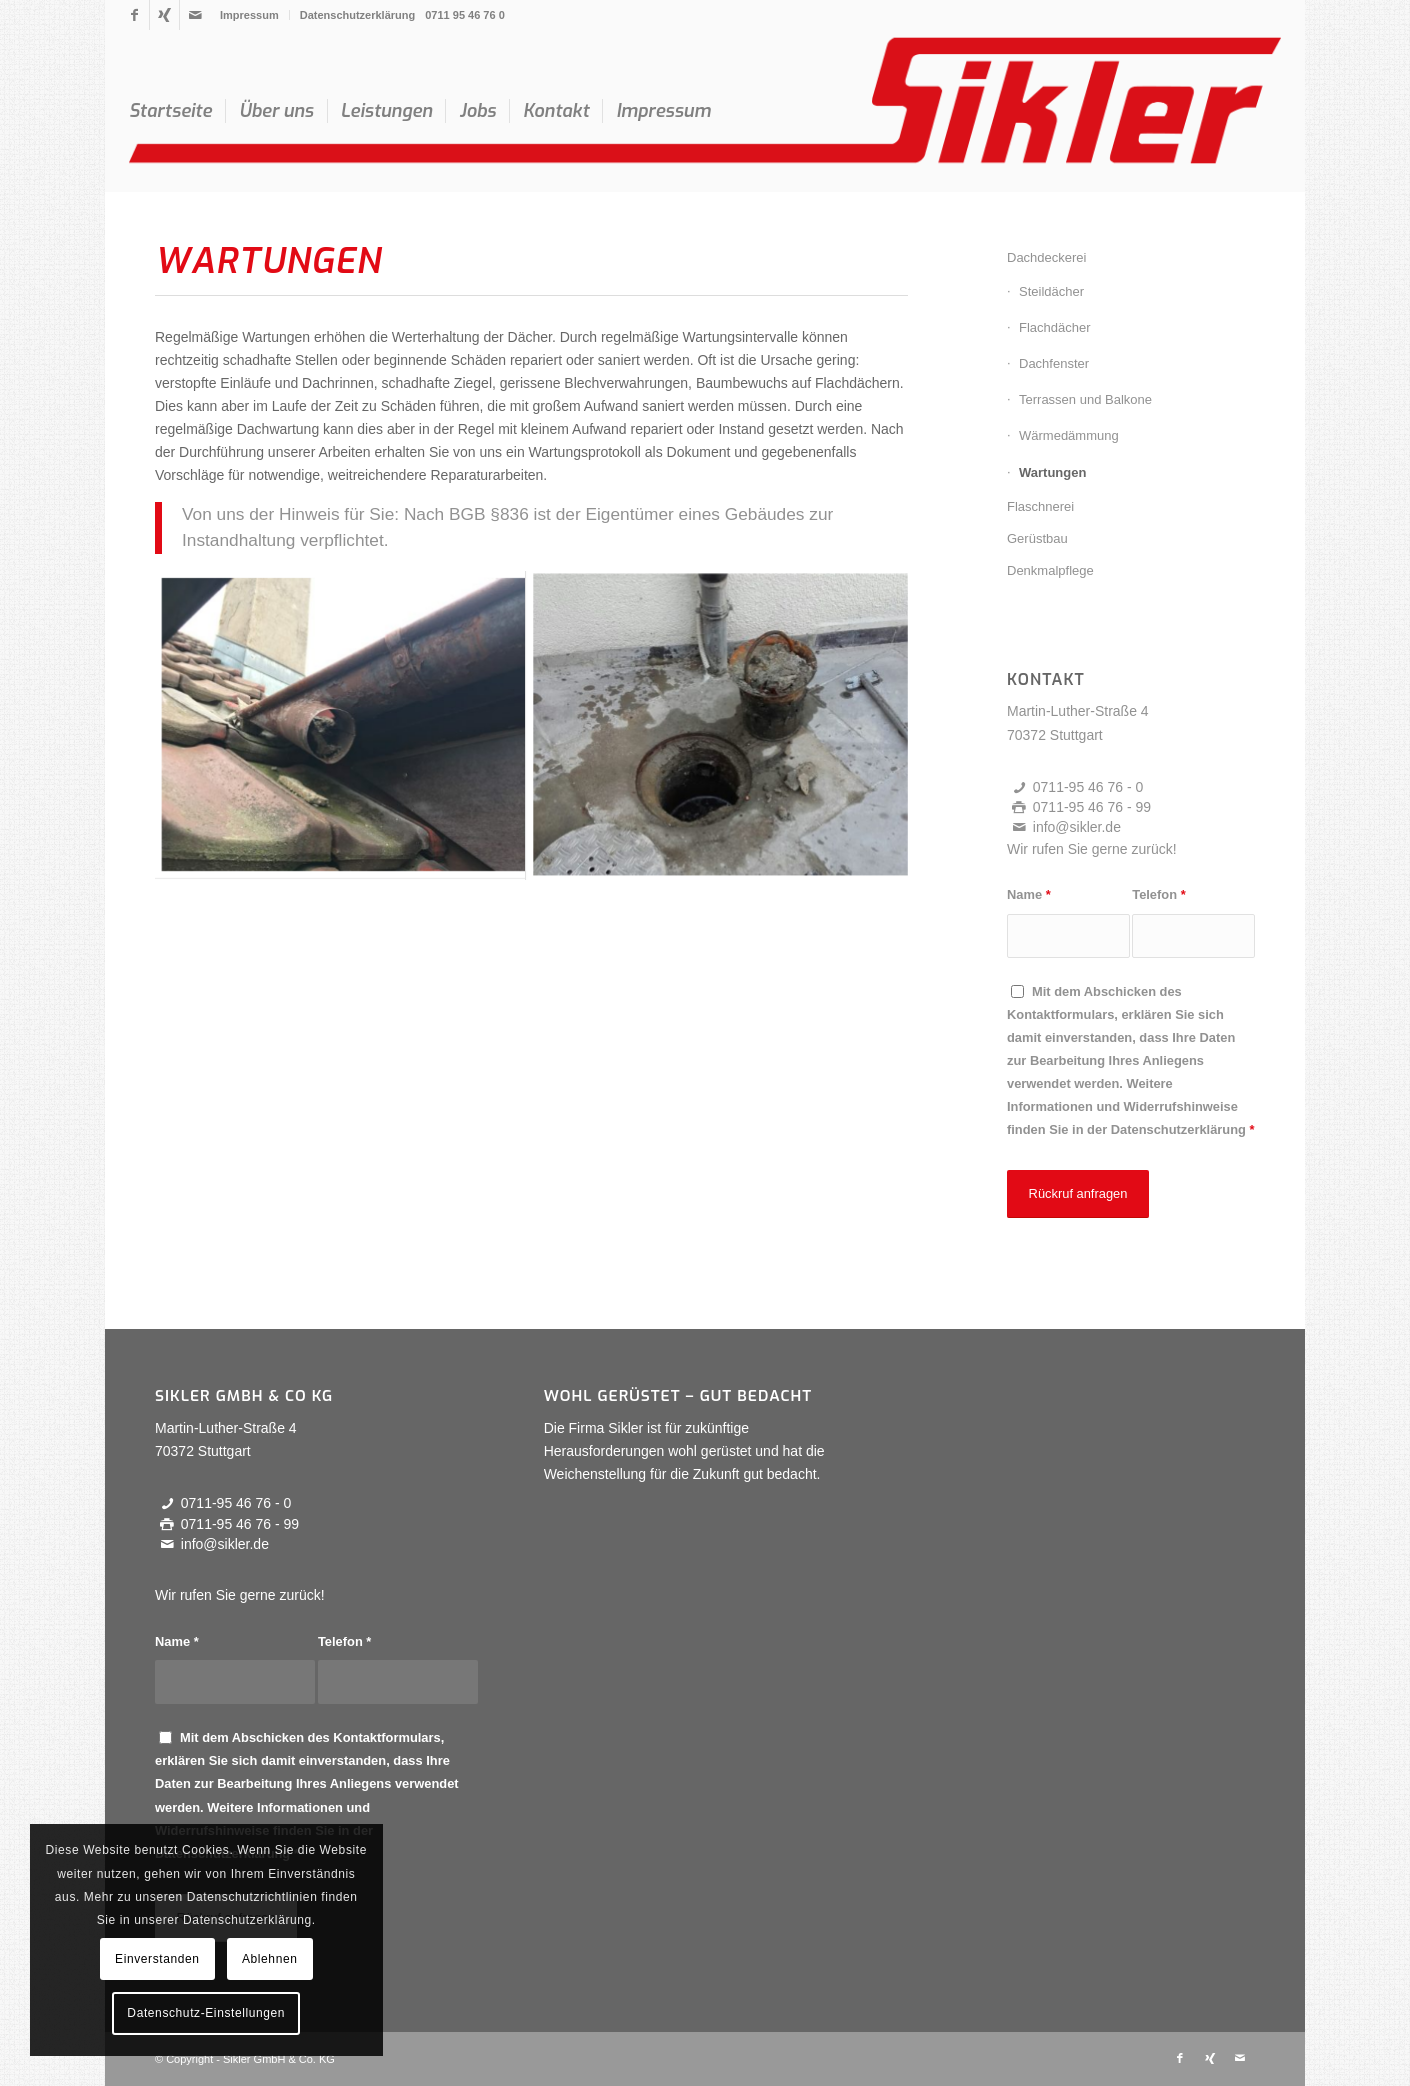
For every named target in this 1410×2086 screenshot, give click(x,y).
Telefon (1158, 894)
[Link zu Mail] (195, 15)
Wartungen (1052, 472)
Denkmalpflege (1050, 570)
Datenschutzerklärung (358, 15)
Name (1029, 894)
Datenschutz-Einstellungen (206, 2013)
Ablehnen (270, 1959)
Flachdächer (1055, 327)
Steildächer (1051, 291)
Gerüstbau (1037, 538)
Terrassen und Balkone (1085, 399)
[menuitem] (250, 15)
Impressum (249, 15)
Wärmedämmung (1069, 435)
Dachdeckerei (1047, 257)
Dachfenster (1054, 363)
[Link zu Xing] (164, 15)
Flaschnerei (1040, 506)
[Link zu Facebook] (134, 15)
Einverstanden (157, 1959)
